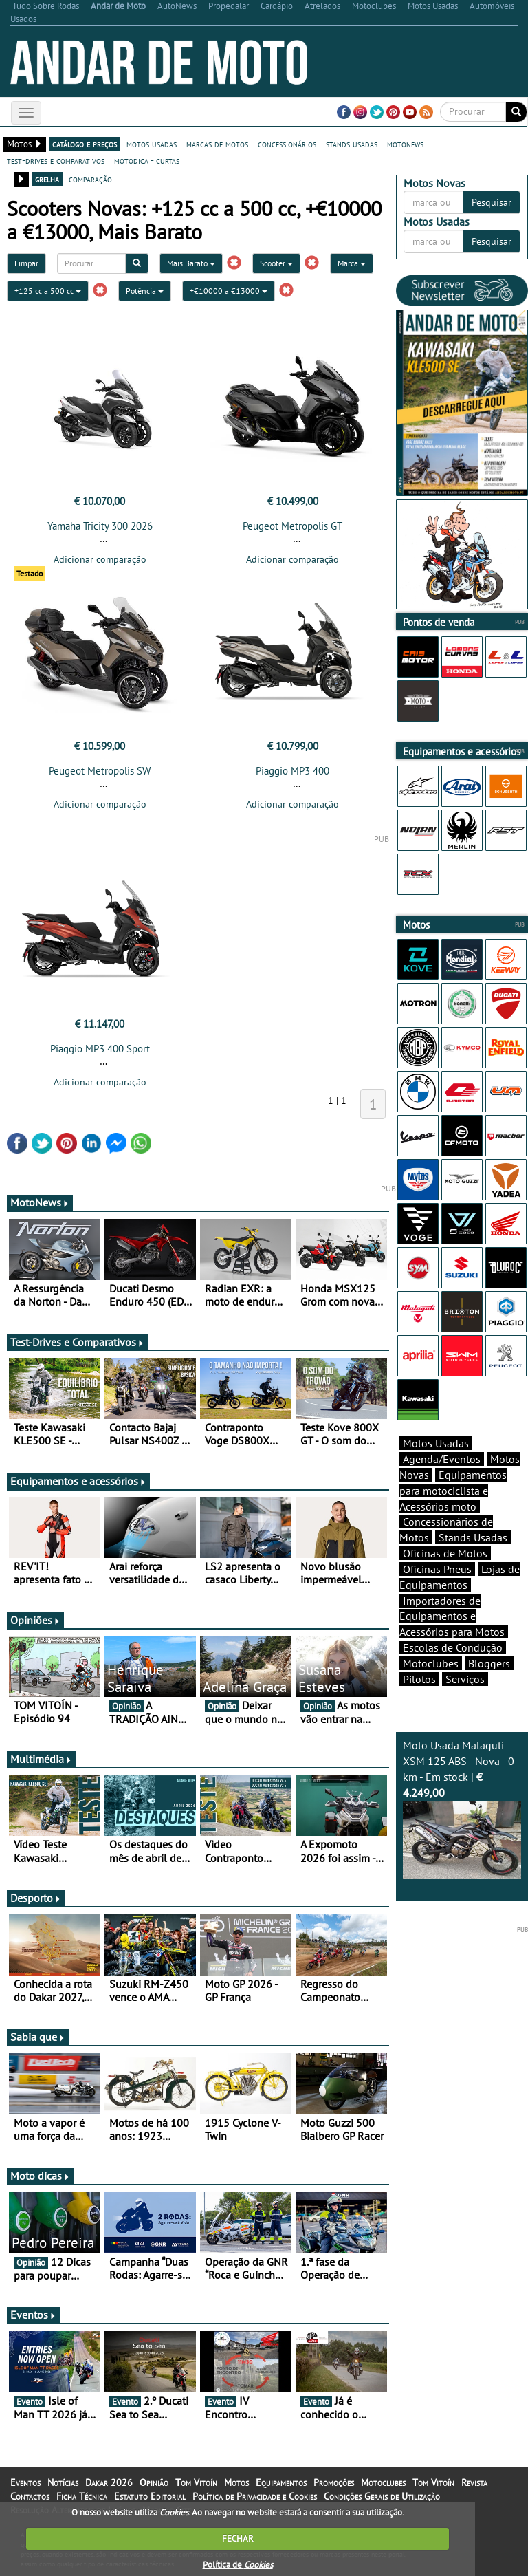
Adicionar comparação (100, 559)
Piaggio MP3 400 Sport (100, 1048)
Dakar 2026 (109, 2482)
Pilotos (419, 1679)
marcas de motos (217, 144)
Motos (236, 2482)
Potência (145, 290)
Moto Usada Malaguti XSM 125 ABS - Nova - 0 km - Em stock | (462, 1808)
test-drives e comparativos (55, 160)
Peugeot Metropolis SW (100, 770)
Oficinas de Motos (445, 1553)
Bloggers (489, 1663)
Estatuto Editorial (150, 2496)
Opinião (154, 2482)
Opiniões (35, 1620)
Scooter (276, 263)
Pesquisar (492, 202)
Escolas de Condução (453, 1647)
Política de (238, 2564)
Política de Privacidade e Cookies (254, 2496)
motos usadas (151, 144)
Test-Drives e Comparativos (77, 1342)
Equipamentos (281, 2482)
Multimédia (41, 1759)
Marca (352, 263)
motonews (405, 144)
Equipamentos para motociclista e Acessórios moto (453, 1490)
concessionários (287, 144)
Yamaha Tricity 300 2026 (100, 525)
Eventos (33, 2314)
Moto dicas (40, 2176)
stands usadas (351, 144)
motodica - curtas (146, 160)
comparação (90, 179)
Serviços (465, 1679)
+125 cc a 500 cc (47, 290)
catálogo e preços (84, 144)
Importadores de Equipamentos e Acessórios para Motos (452, 1616)
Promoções (334, 2482)
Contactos (30, 2496)
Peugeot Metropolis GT (292, 525)
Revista (474, 2482)
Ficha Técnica (81, 2496)
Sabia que (37, 2037)
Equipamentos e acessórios (78, 1481)
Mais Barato (191, 263)
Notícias (62, 2482)
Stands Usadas (473, 1537)
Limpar (26, 263)
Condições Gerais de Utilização (382, 2496)
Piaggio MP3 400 (292, 770)
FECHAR (238, 2538)
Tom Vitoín (196, 2482)
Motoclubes (431, 1663)
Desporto (35, 1898)
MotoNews (39, 1202)
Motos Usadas (436, 1443)
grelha (47, 179)
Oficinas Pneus (437, 1569)
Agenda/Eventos (442, 1459)
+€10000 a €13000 (228, 290)
